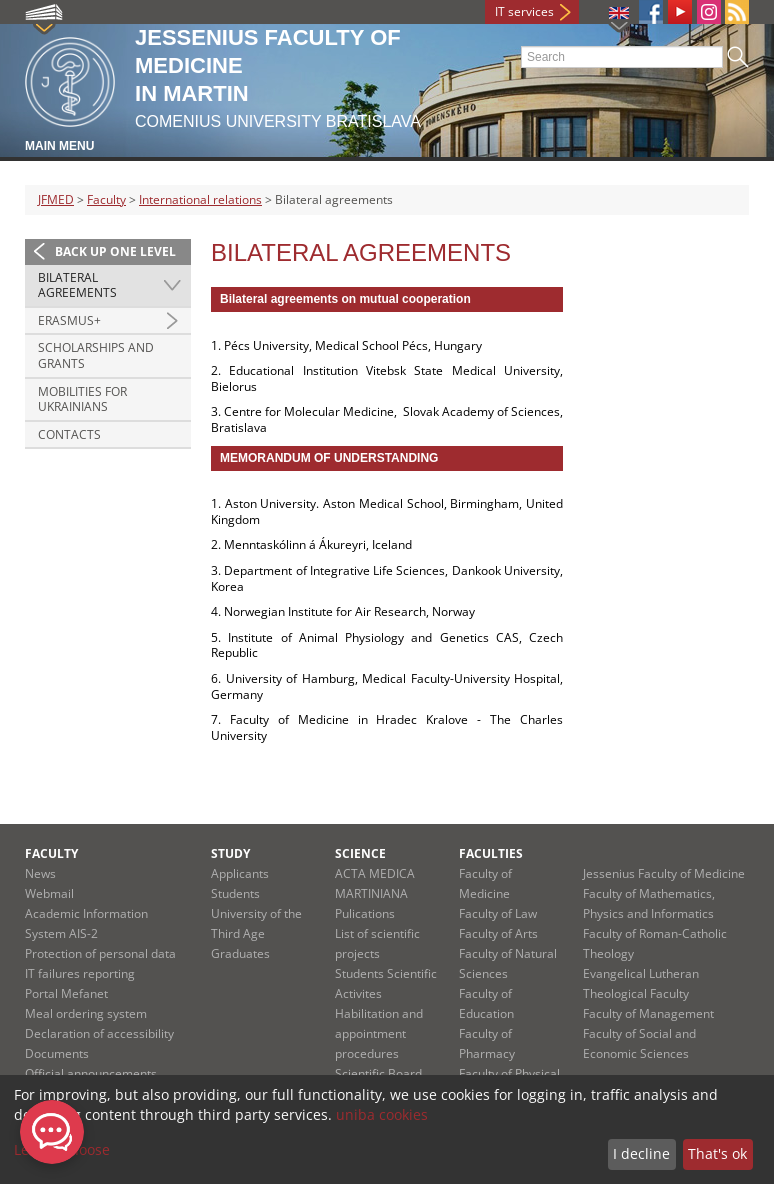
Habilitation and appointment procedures (379, 1033)
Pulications (365, 913)
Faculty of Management (648, 1013)
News (40, 873)
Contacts (69, 434)
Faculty (106, 199)
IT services (524, 11)
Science (360, 853)
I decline (641, 1153)
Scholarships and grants (96, 355)
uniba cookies (382, 1114)
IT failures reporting (80, 973)
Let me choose (62, 1149)
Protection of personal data (100, 953)
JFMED (56, 199)
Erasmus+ (69, 320)
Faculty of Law (498, 913)
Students (235, 893)
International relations (200, 199)
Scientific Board (378, 1073)
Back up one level (115, 251)
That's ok (717, 1153)
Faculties (491, 853)
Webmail (49, 893)
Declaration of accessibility (99, 1033)
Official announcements (91, 1073)
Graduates (240, 953)
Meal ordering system (86, 1013)
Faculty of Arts (498, 933)
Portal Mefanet (66, 993)
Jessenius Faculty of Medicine (664, 873)
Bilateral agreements (77, 285)
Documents (57, 1053)
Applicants (240, 873)
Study (230, 853)
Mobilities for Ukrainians (82, 399)
